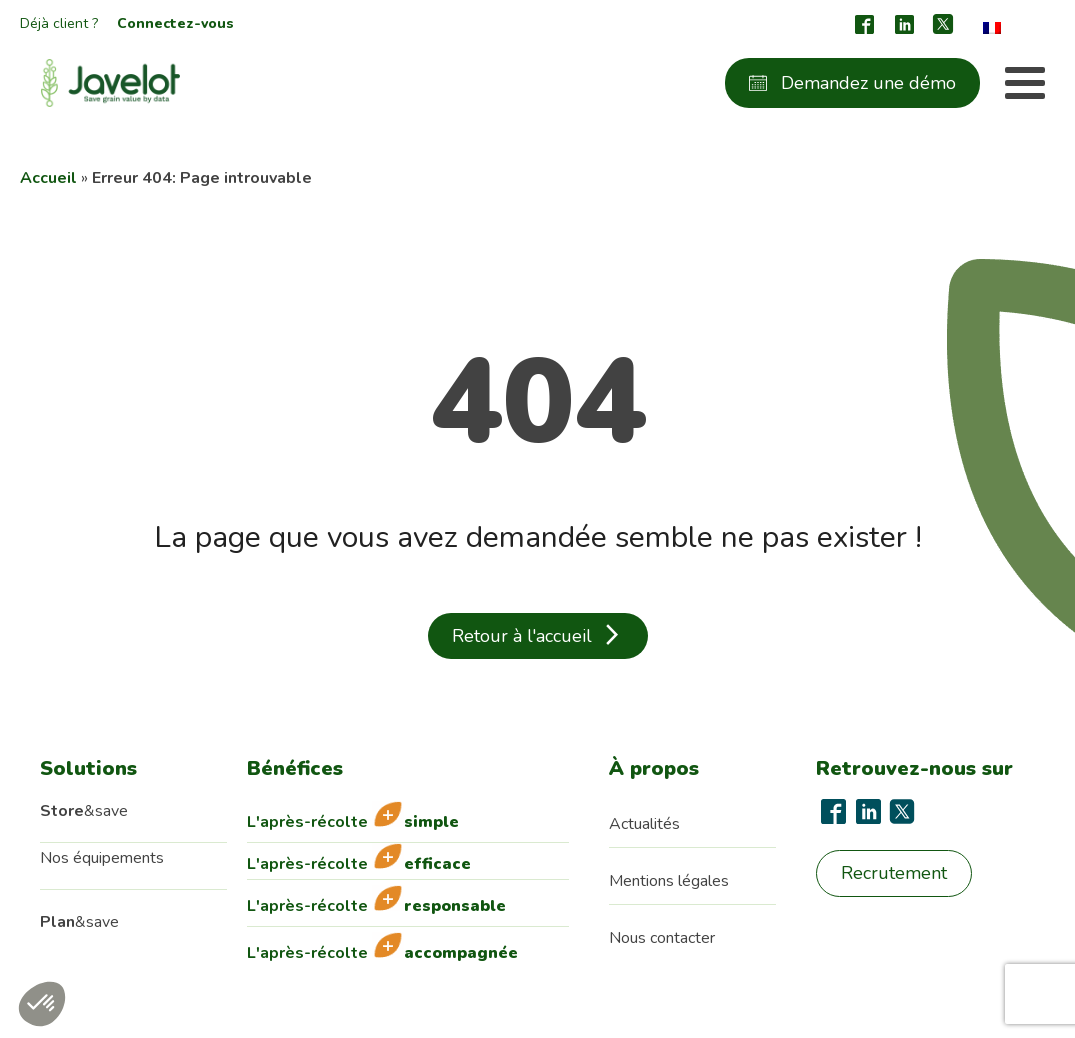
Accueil (48, 178)
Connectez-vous (175, 23)
